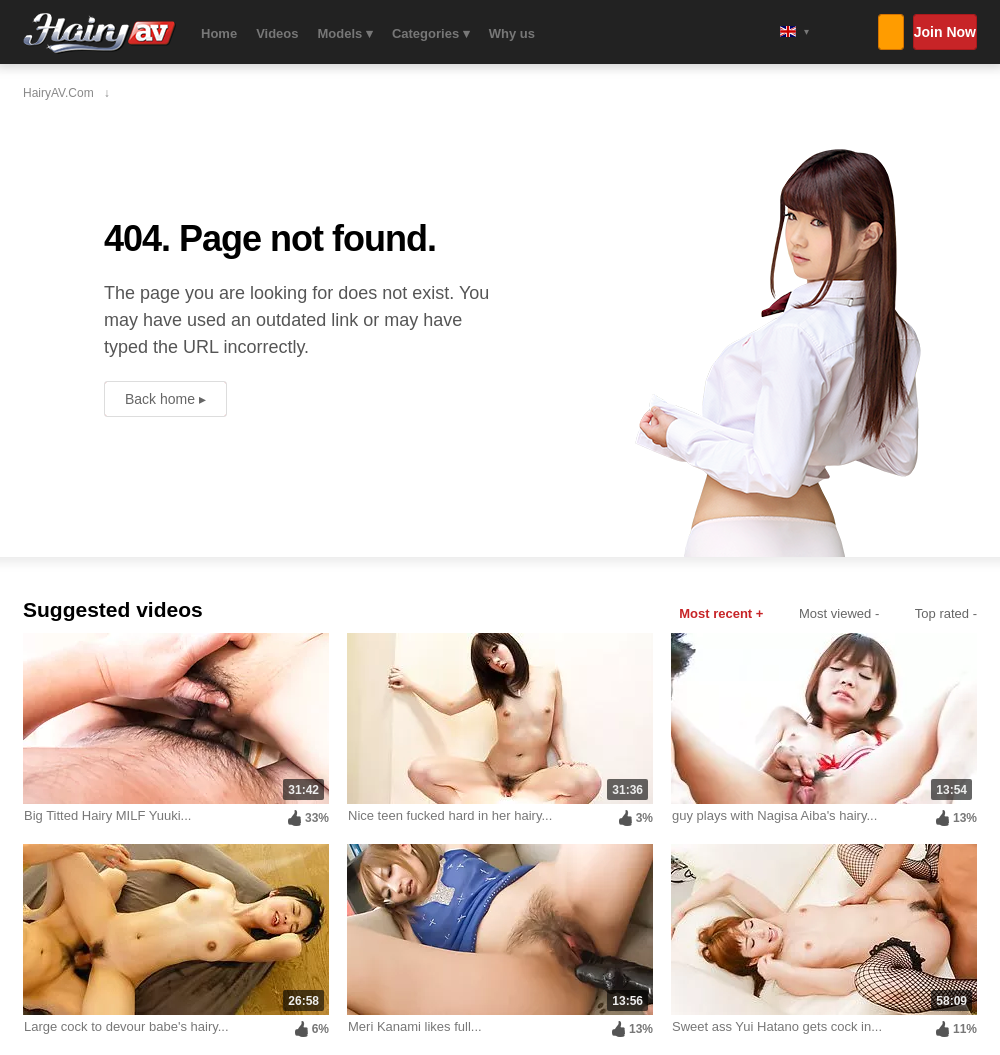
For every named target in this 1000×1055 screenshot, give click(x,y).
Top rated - (946, 613)
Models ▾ (345, 33)
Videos (277, 33)
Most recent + (721, 613)
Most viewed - (839, 613)
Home (219, 33)
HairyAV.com (99, 33)
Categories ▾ (431, 33)
